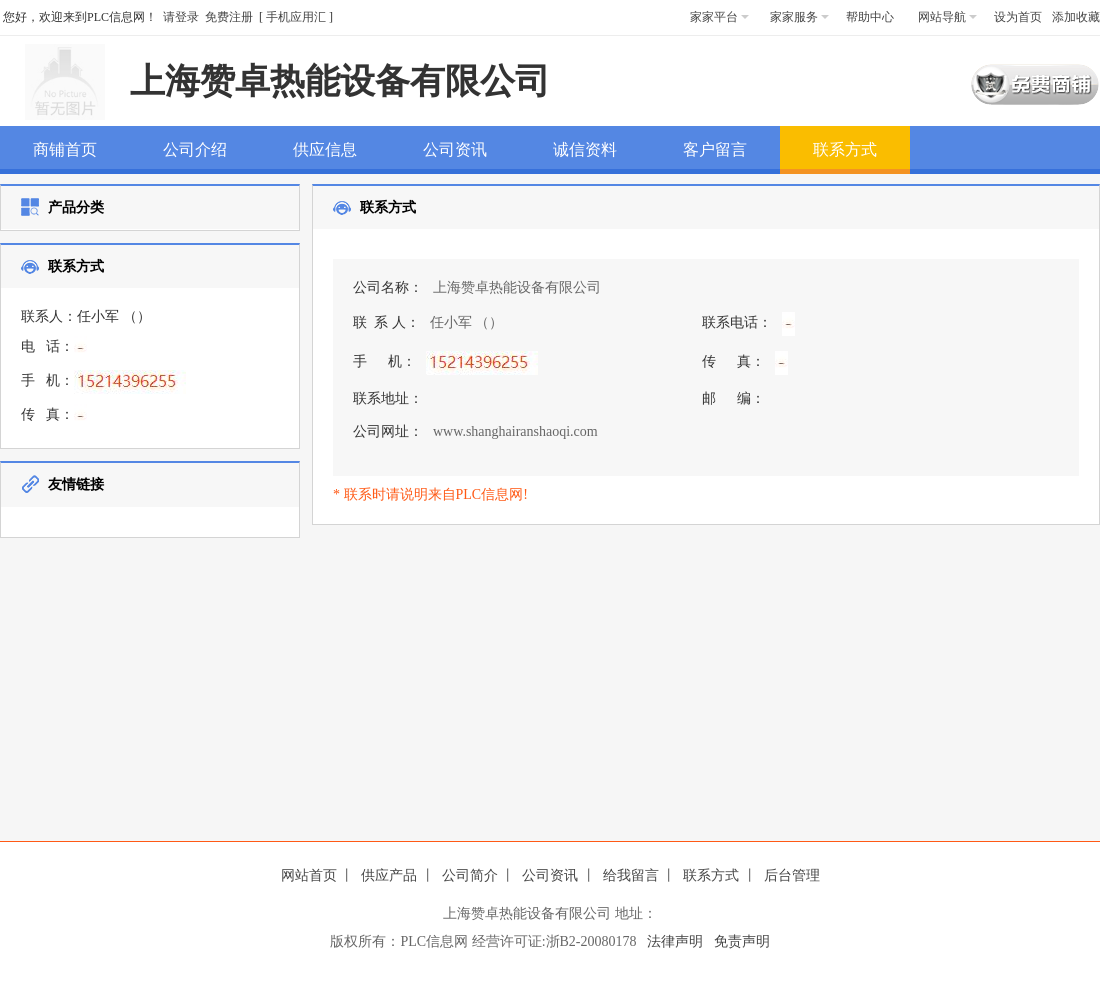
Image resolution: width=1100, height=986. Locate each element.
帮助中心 (870, 17)
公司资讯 (550, 875)
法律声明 (675, 941)
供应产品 (389, 875)
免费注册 (229, 17)
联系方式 (711, 875)
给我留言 (631, 875)
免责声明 (742, 941)
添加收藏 (1076, 17)
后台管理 (792, 875)
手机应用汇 (296, 17)
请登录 (181, 17)
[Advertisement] (669, 677)
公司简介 (470, 875)
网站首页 (309, 875)
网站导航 (947, 17)
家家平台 (719, 17)
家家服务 (799, 17)
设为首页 (1018, 17)
